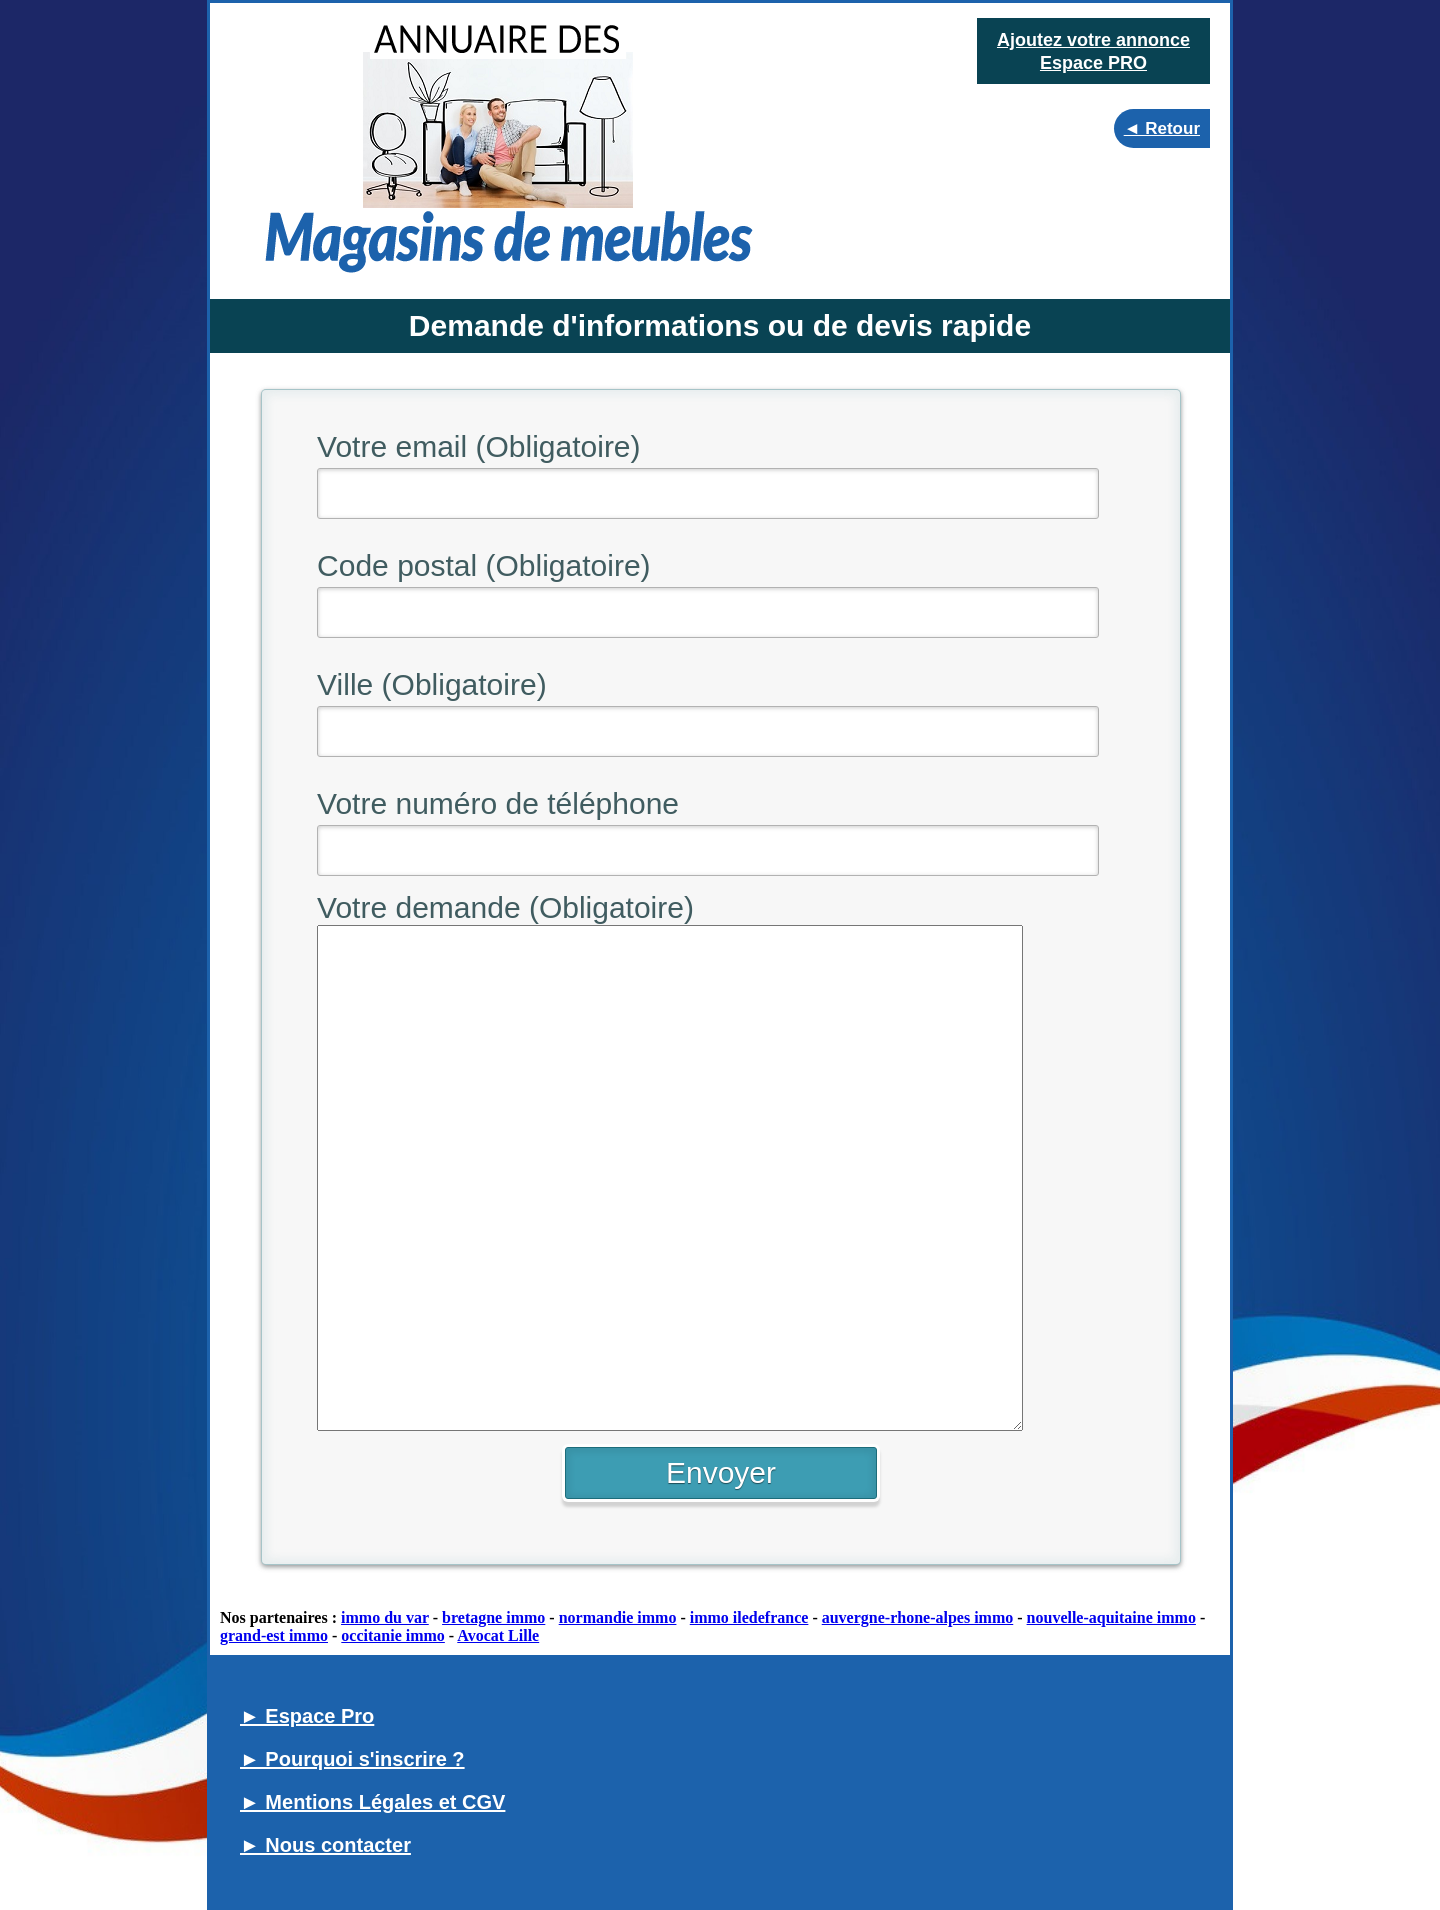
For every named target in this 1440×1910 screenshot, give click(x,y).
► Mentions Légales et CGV (372, 1802)
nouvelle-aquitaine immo (1111, 1617)
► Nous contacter (325, 1845)
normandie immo (618, 1617)
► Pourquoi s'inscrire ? (352, 1759)
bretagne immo (493, 1617)
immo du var (385, 1617)
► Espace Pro (307, 1716)
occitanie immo (393, 1635)
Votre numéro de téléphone (498, 803)
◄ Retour (1162, 128)
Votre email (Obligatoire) (478, 446)
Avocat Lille (498, 1635)
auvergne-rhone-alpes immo (918, 1617)
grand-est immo (274, 1635)
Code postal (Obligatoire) (484, 565)
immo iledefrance (749, 1617)
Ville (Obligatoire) (432, 684)
